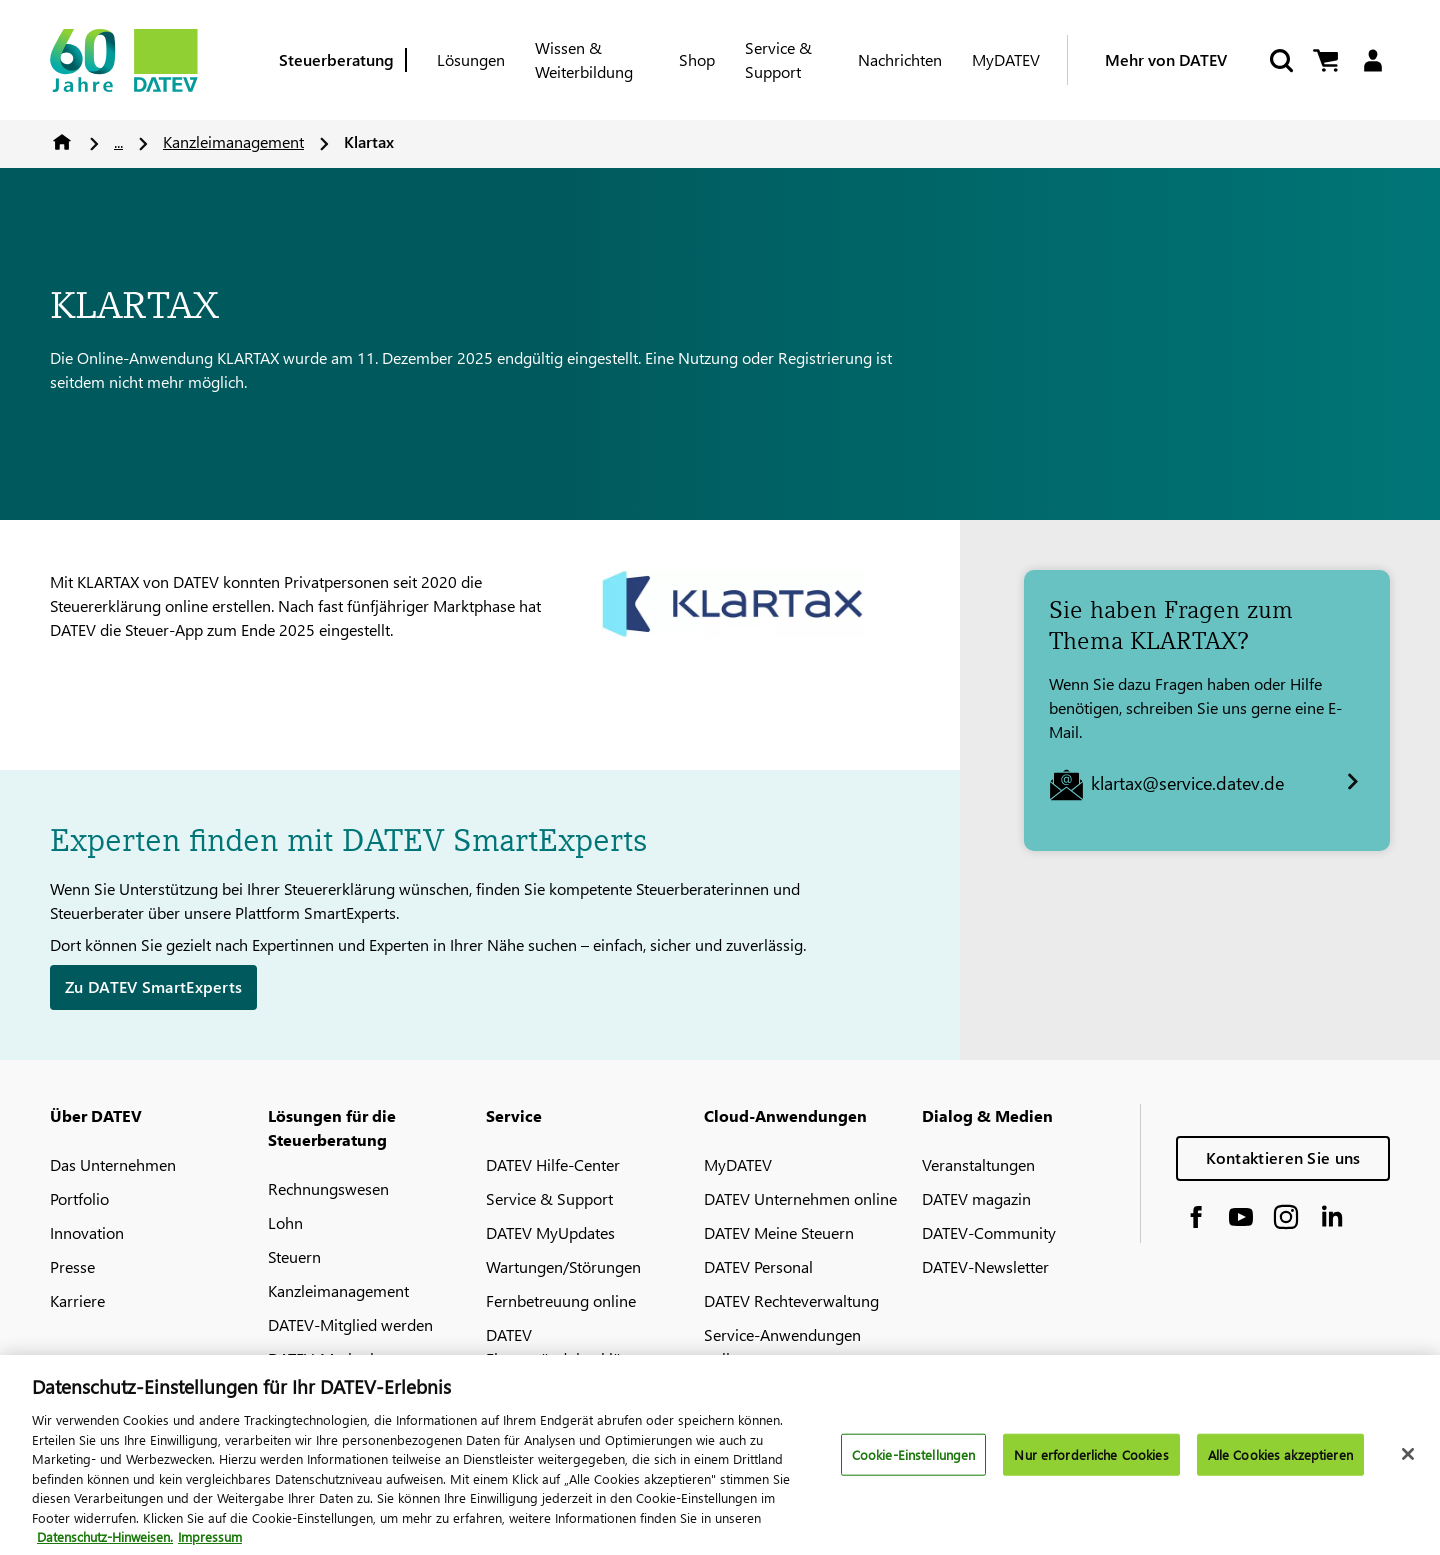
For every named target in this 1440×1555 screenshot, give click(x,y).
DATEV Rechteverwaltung (791, 1300)
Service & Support (778, 59)
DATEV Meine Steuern (779, 1232)
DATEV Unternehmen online (800, 1198)
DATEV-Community (989, 1232)
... (118, 141)
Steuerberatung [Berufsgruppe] (336, 59)
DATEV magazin (976, 1198)
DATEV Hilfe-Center (553, 1164)
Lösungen (471, 59)
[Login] (1372, 60)
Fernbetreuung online (561, 1300)
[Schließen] (1408, 1465)
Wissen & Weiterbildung (584, 59)
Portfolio (79, 1198)
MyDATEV (1006, 59)
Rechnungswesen (328, 1188)
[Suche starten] (1280, 60)
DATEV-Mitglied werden (350, 1324)
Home (62, 142)
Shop (697, 59)
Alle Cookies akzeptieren (1280, 1465)
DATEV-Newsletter (985, 1266)
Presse (72, 1266)
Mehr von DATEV (1166, 59)
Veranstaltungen (978, 1164)
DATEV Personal (758, 1266)
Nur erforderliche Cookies (1091, 1465)
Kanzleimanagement (233, 141)
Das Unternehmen (113, 1164)
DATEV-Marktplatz (331, 1358)
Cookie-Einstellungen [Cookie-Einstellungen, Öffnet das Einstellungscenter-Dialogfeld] (914, 1465)
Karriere (77, 1300)
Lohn (285, 1222)
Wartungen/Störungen (563, 1266)
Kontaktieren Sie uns (1283, 1157)
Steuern (294, 1256)
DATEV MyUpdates (550, 1232)
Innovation (87, 1232)
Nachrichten (900, 59)
